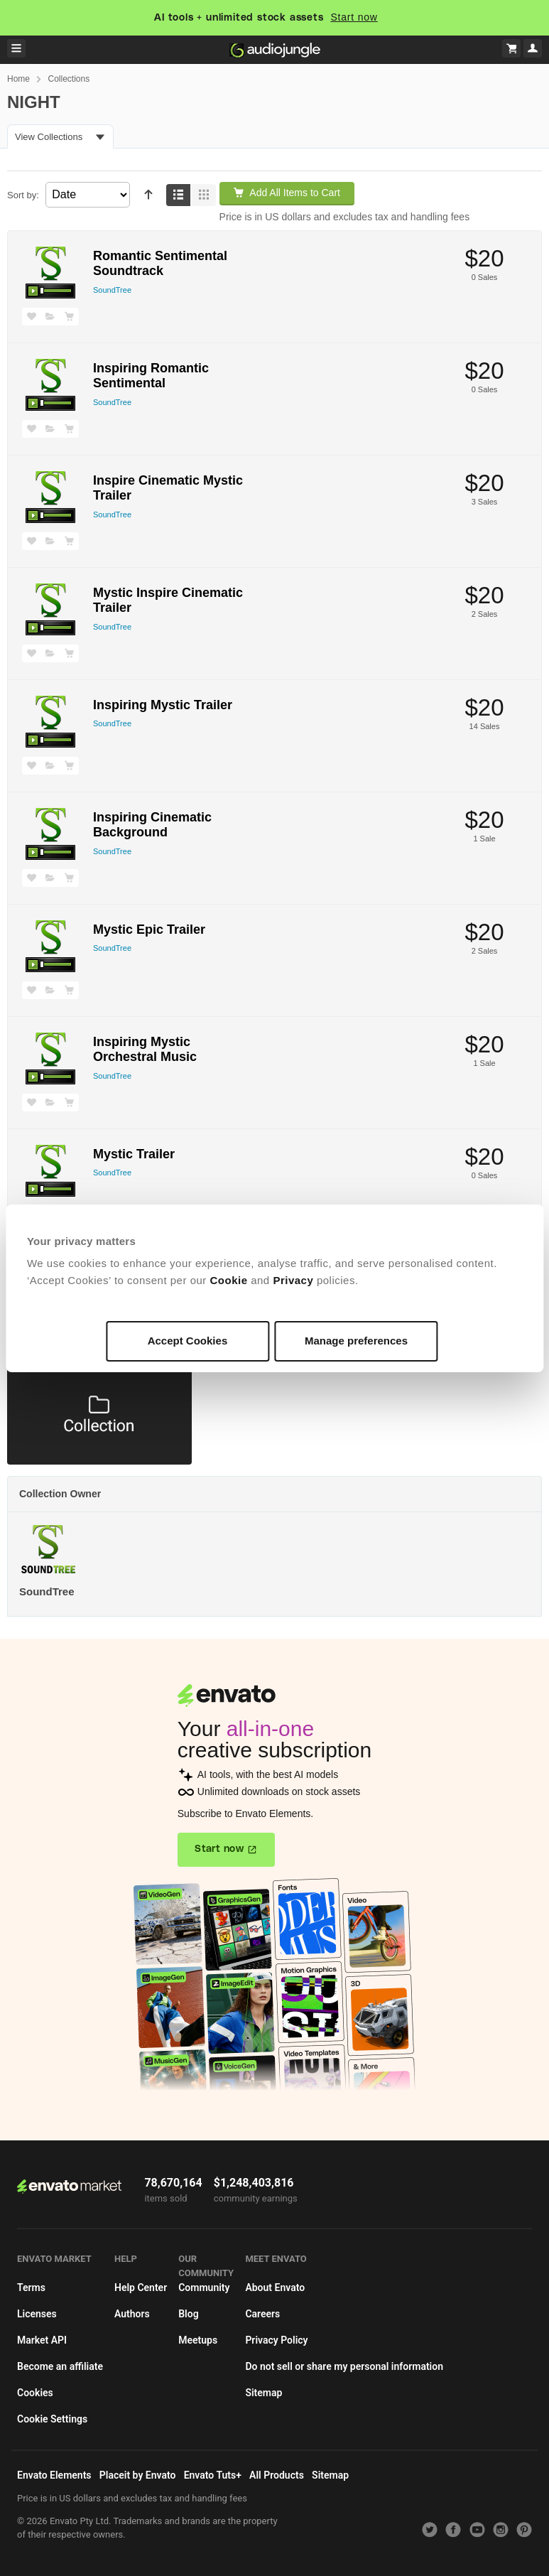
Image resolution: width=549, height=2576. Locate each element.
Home (18, 79)
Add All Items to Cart (287, 192)
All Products (276, 2475)
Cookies (35, 2392)
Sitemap (263, 2392)
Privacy (293, 1280)
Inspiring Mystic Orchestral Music (145, 1050)
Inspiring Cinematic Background (152, 825)
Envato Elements (54, 2475)
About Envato (275, 2287)
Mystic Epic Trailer (149, 929)
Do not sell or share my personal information (344, 2366)
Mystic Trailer (134, 1154)
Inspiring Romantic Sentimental (151, 376)
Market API (42, 2340)
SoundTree (112, 290)
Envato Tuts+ (212, 2475)
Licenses (37, 2313)
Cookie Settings (52, 2419)
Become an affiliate (60, 2366)
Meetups (197, 2340)
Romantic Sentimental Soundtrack (160, 264)
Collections (68, 79)
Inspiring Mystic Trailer (162, 705)
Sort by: (23, 195)
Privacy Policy (276, 2340)
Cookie (229, 1280)
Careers (262, 2313)
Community (203, 2287)
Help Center (140, 2287)
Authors (132, 2313)
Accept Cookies (188, 1341)
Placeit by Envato (137, 2475)
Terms (31, 2287)
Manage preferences (356, 1341)
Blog (188, 2313)
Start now (353, 17)
